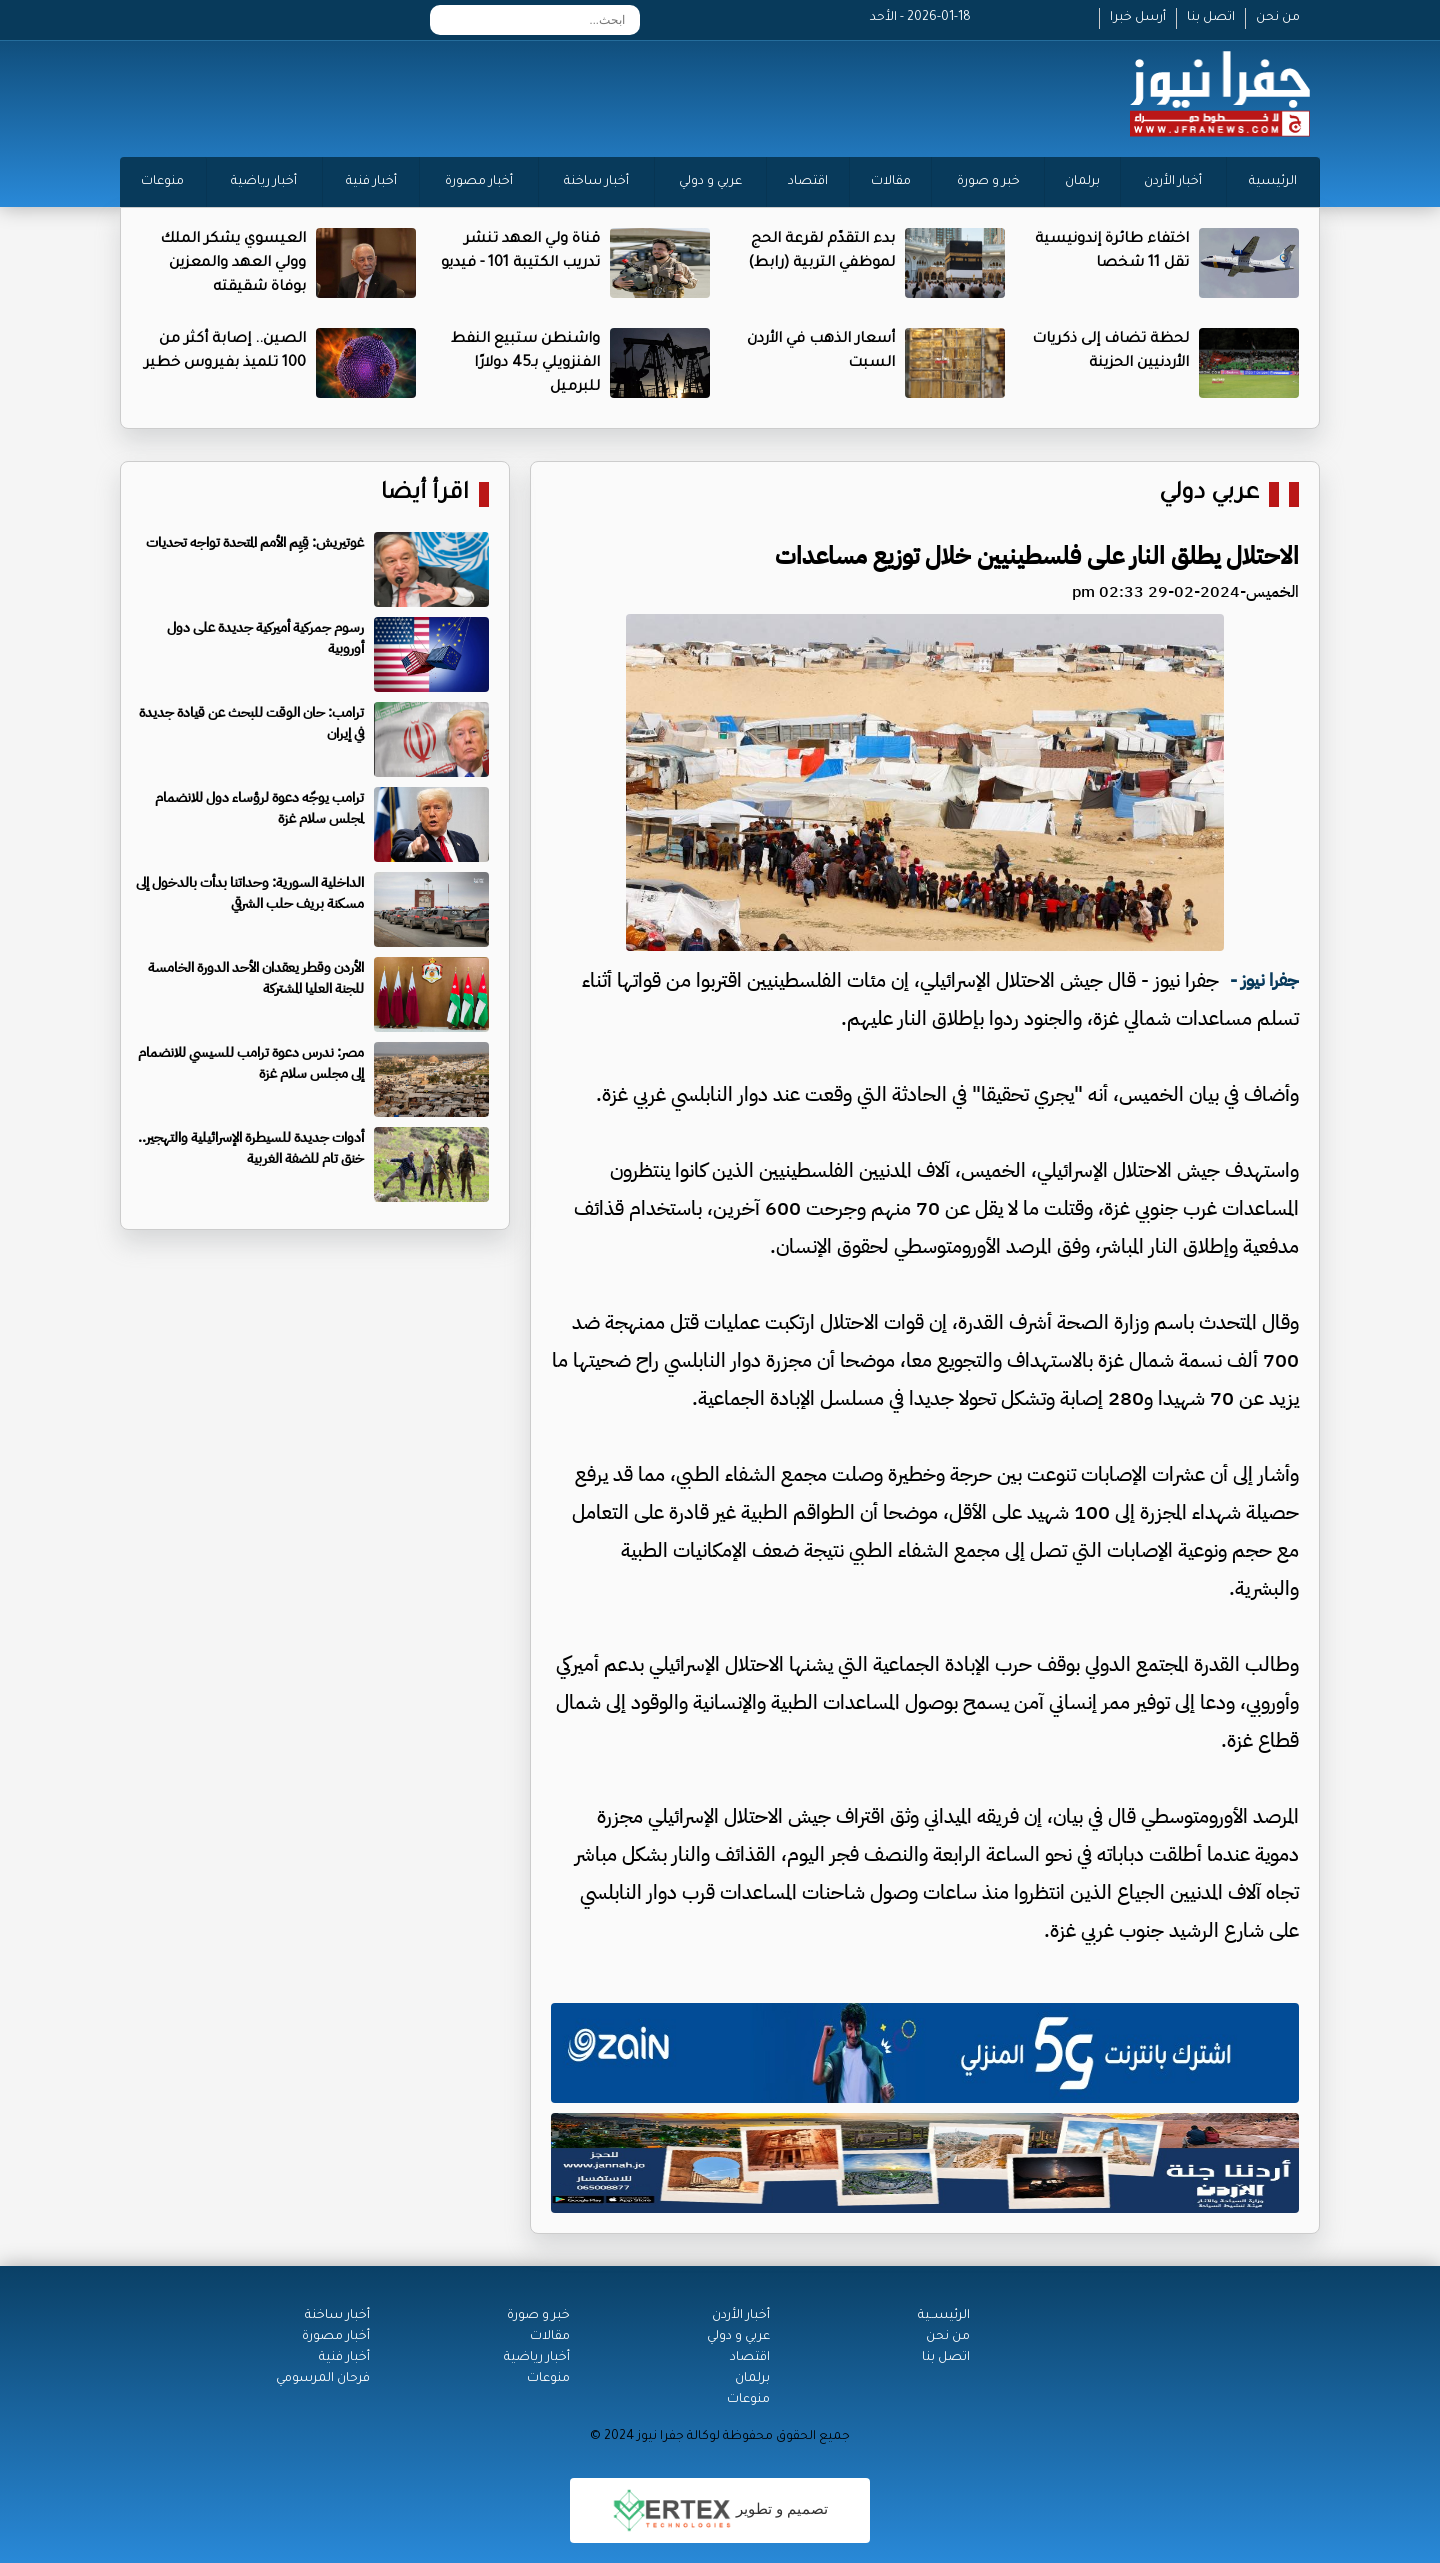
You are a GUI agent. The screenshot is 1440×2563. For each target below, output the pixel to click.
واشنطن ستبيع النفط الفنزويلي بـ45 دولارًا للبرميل (525, 364)
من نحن (1278, 18)
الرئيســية (944, 2316)
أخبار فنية (371, 182)
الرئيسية (1273, 182)
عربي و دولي (710, 182)
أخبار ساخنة (596, 182)
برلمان (1082, 182)
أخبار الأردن (1173, 182)
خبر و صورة (988, 182)
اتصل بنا (1211, 18)
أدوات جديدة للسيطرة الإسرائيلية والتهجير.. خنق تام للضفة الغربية (251, 1148)
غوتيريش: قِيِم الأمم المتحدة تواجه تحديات (255, 542)
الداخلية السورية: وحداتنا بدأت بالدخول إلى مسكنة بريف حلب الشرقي (250, 893)
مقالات (891, 182)
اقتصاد (808, 182)
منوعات (162, 182)
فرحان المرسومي (323, 2379)
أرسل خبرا (1138, 18)
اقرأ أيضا (425, 494)
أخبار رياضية (264, 182)
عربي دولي (1209, 494)
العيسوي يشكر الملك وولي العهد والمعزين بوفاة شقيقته (233, 264)
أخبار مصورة (479, 182)
